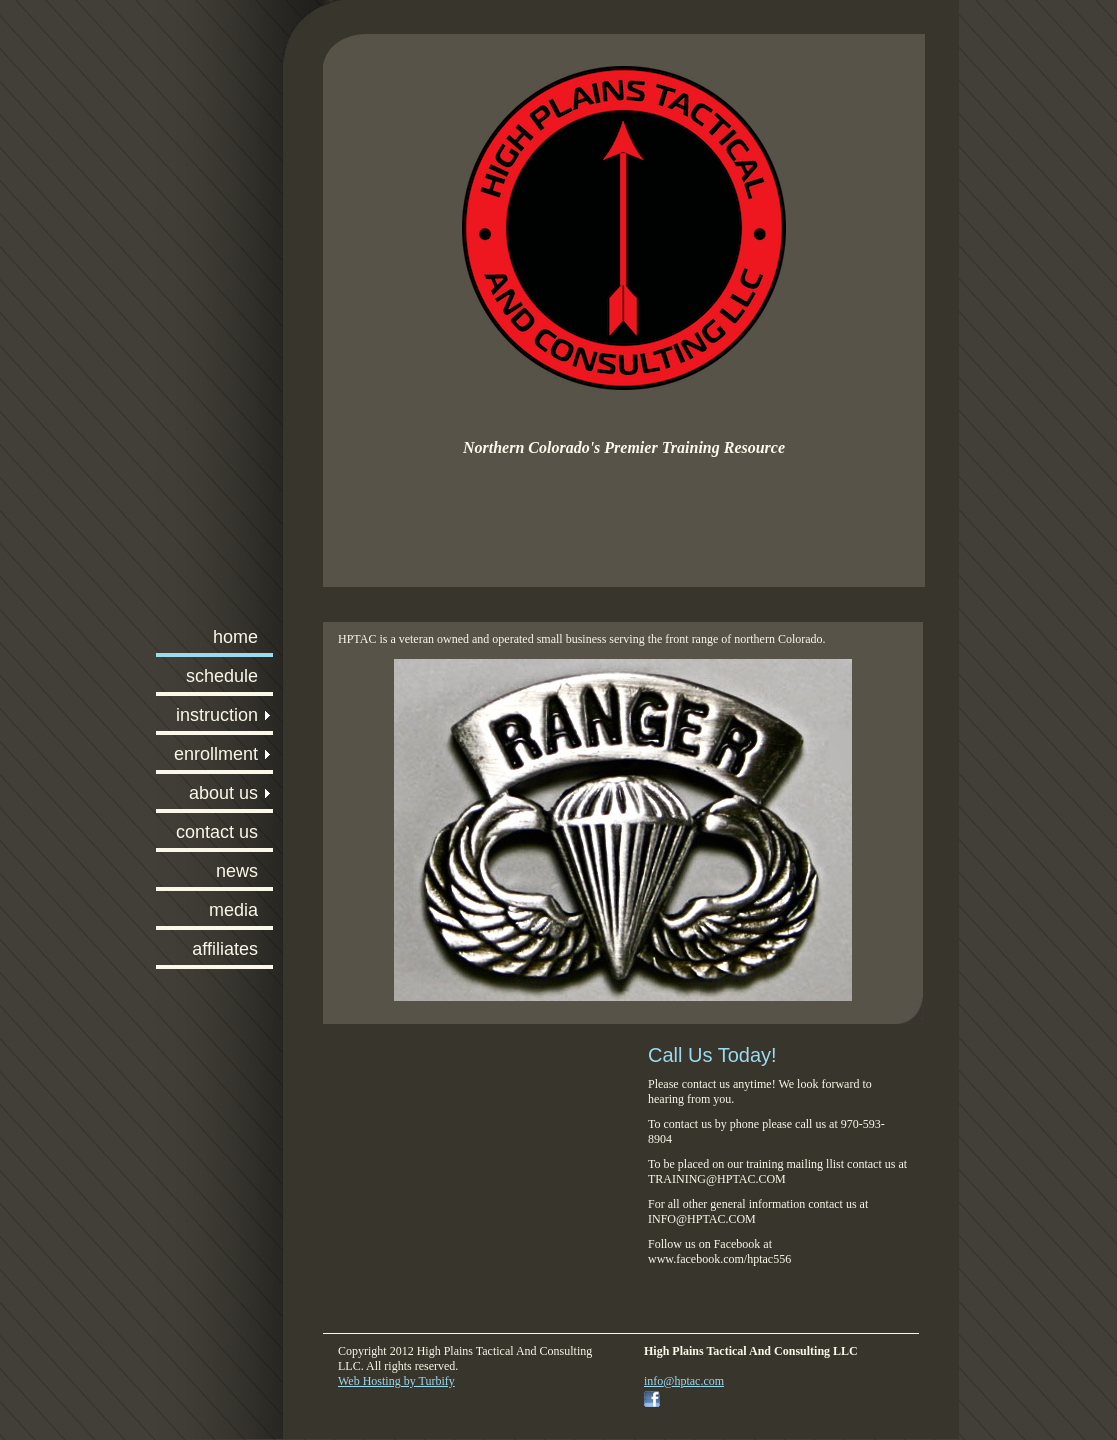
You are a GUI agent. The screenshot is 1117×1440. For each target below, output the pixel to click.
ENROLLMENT (216, 754)
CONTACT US (217, 832)
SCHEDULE (222, 676)
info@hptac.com (684, 1381)
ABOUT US (223, 793)
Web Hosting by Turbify (396, 1381)
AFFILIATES (225, 949)
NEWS (237, 871)
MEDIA (233, 910)
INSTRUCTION (217, 715)
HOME (235, 637)
